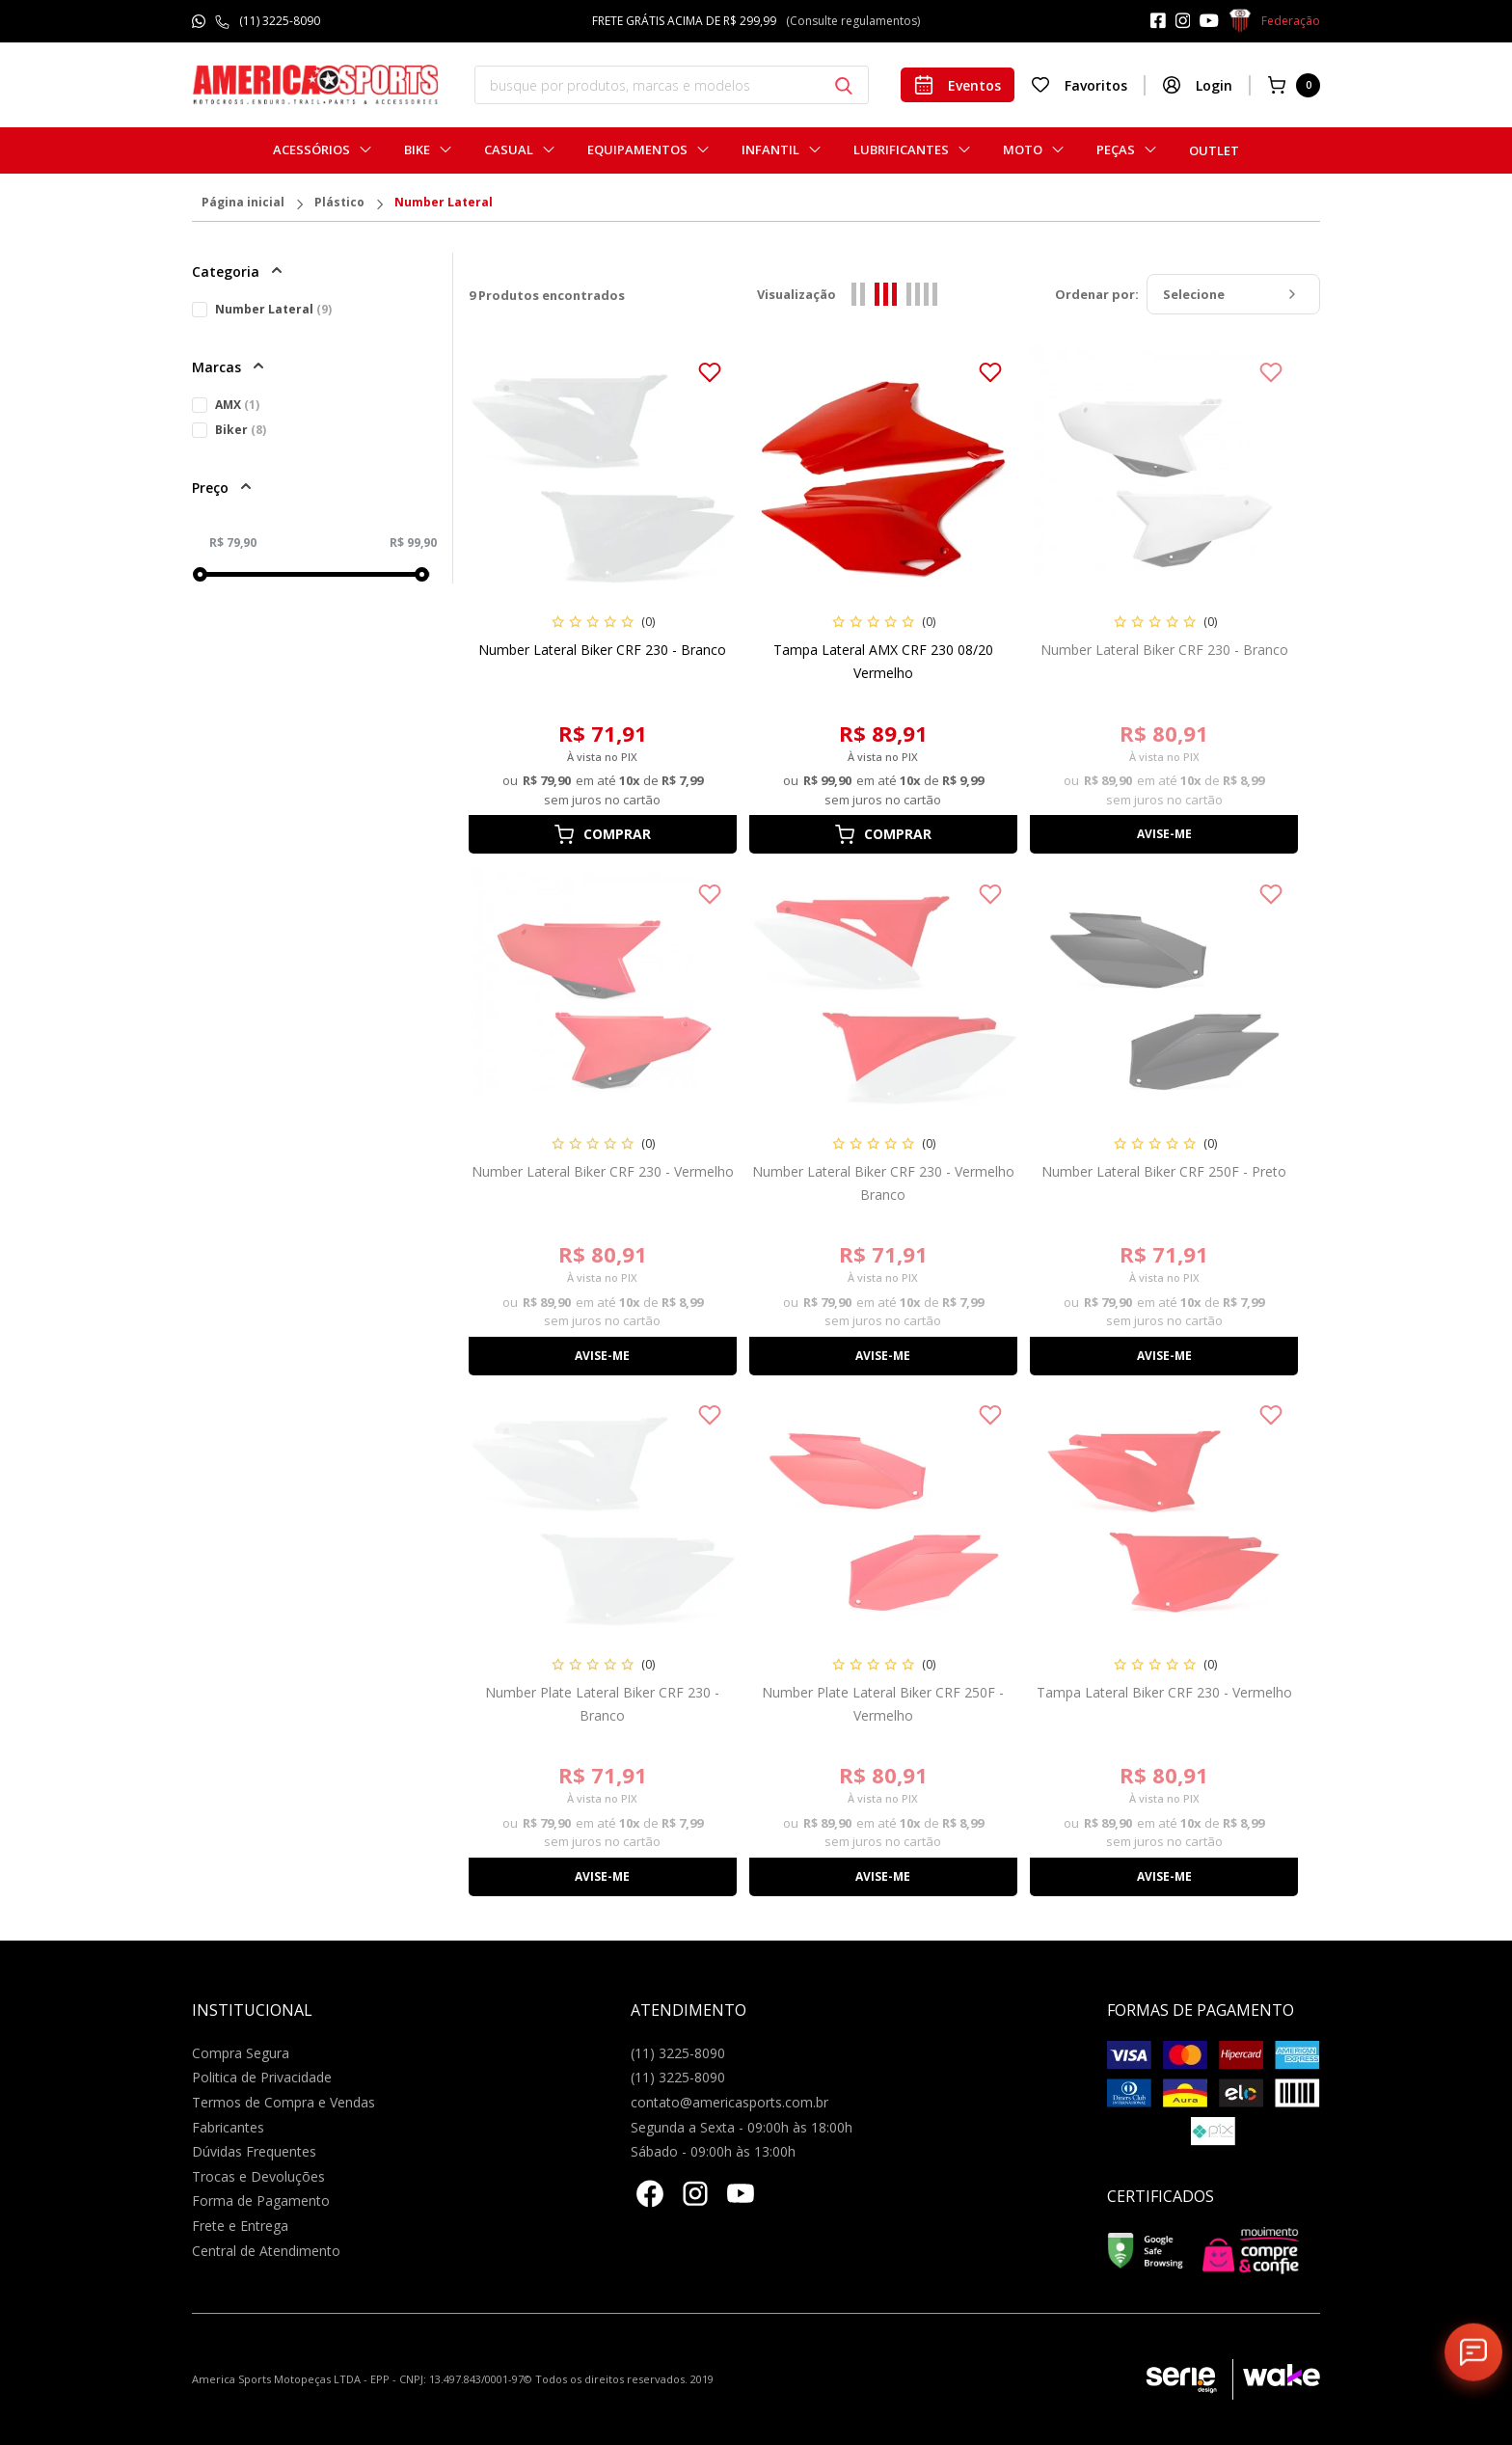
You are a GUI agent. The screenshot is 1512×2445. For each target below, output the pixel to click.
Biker (240, 429)
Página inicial (243, 203)
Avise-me (1164, 834)
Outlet (1214, 150)
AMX (237, 404)
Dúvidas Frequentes (254, 2151)
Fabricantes (228, 2127)
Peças (1115, 150)
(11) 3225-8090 (279, 21)
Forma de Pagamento (261, 2200)
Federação (1274, 21)
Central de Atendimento (266, 2250)
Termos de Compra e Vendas (283, 2102)
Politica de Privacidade (262, 2077)
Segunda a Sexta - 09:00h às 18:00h (741, 2127)
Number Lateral (443, 203)
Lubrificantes (901, 150)
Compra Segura (240, 2053)
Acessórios (311, 150)
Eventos (957, 84)
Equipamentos (637, 150)
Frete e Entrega (240, 2225)
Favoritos (1079, 85)
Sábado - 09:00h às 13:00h (713, 2151)
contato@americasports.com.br (729, 2102)
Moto (1022, 150)
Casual (508, 150)
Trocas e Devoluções (258, 2176)
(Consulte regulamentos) (853, 21)
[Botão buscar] (844, 86)
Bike (417, 150)
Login (1197, 85)
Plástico (339, 203)
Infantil (770, 150)
